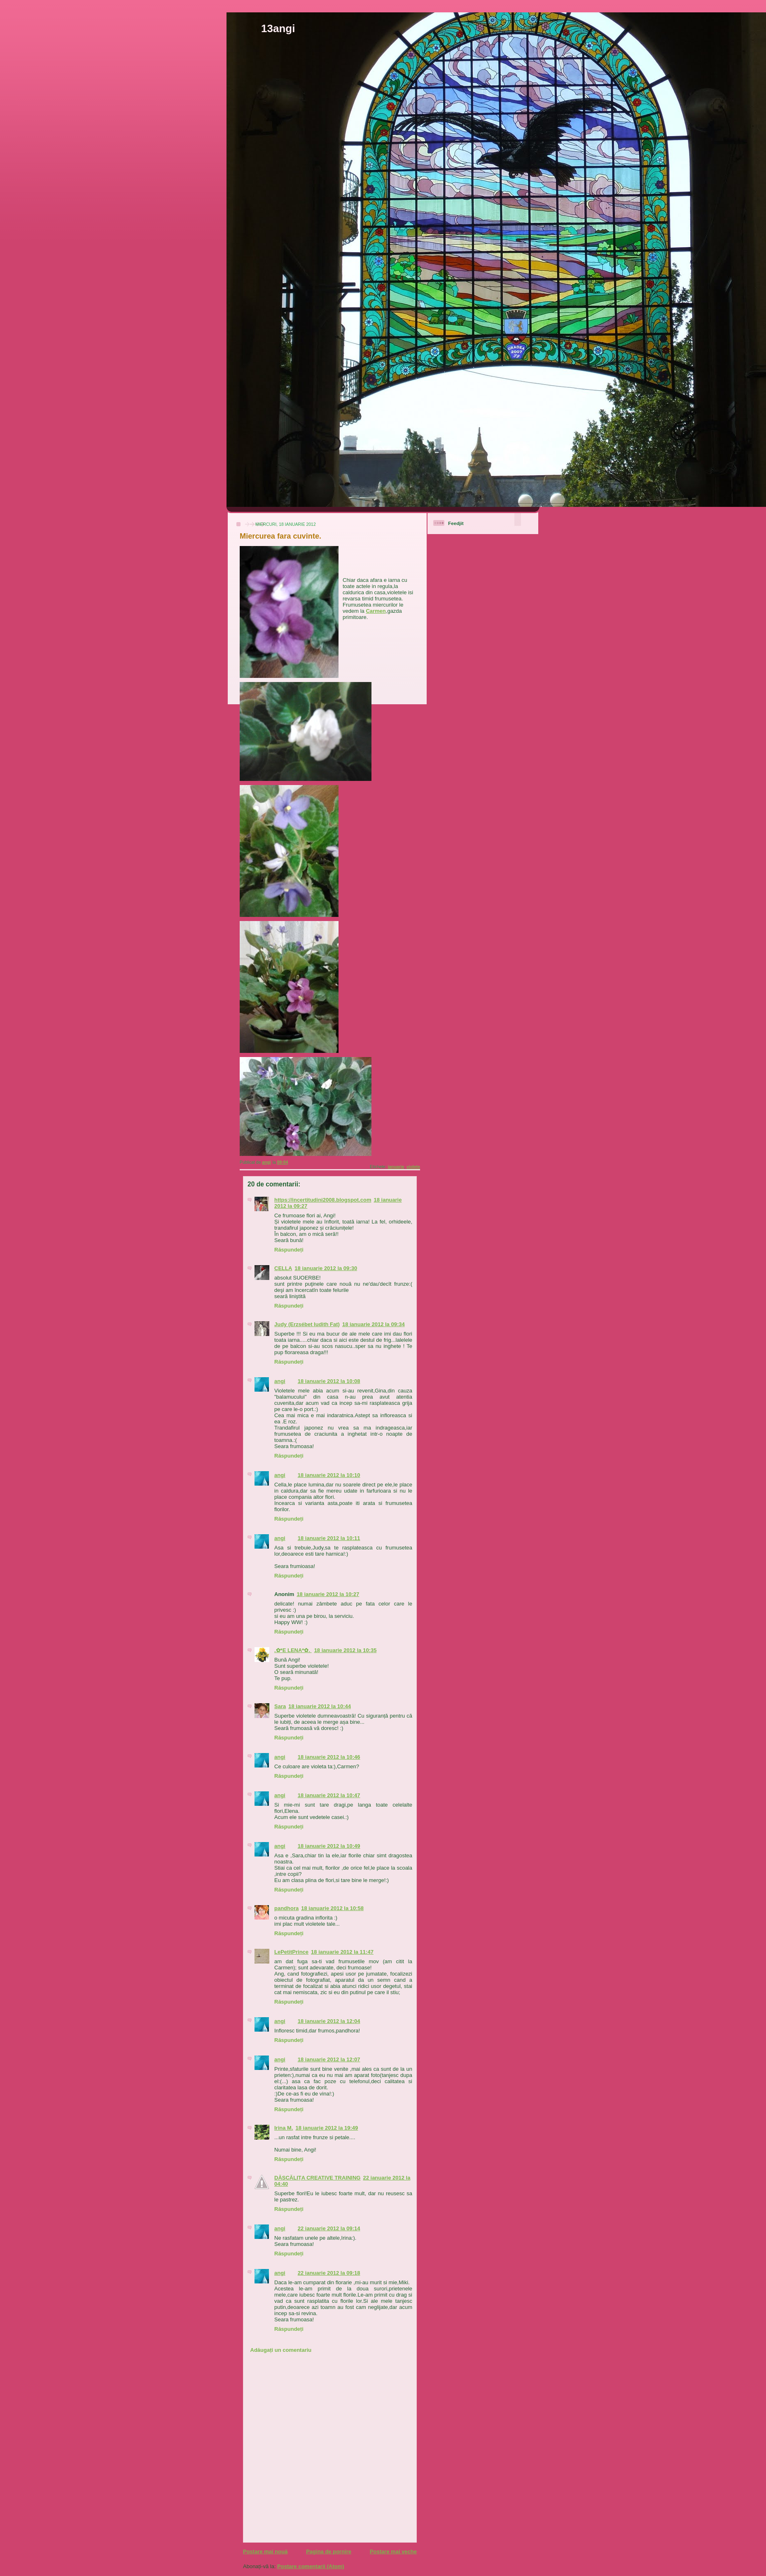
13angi (278, 28)
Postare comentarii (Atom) (310, 2566)
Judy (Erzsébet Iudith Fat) (307, 1324)
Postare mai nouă (265, 2551)
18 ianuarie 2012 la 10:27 (328, 1594)
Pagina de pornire (328, 2551)
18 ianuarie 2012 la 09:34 (373, 1324)
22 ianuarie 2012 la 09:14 (329, 2228)
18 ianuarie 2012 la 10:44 (319, 1706)
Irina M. (283, 2128)
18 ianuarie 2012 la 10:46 (329, 1757)
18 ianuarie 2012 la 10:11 (329, 1538)
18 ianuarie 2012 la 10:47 (329, 1795)
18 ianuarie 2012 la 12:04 (329, 2021)
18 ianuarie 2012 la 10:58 (332, 1908)
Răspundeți (289, 1250)
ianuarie (396, 1167)
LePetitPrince (291, 1952)
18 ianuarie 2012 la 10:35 (345, 1650)
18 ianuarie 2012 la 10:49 (329, 1846)
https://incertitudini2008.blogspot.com (322, 1200)
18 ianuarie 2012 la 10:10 (329, 1475)
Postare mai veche (393, 2551)
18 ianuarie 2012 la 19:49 (327, 2128)
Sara (280, 1706)
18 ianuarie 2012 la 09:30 (325, 1268)
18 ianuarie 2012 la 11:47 (342, 1952)
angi (279, 1381)
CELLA (283, 1268)
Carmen (375, 611)
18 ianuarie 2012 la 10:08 (329, 1381)
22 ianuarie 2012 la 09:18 (329, 2273)
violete (413, 1167)
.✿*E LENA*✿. (293, 1650)
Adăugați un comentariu (281, 2350)
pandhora (286, 1908)
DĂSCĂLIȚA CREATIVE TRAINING (317, 2178)
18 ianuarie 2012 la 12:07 (329, 2059)
